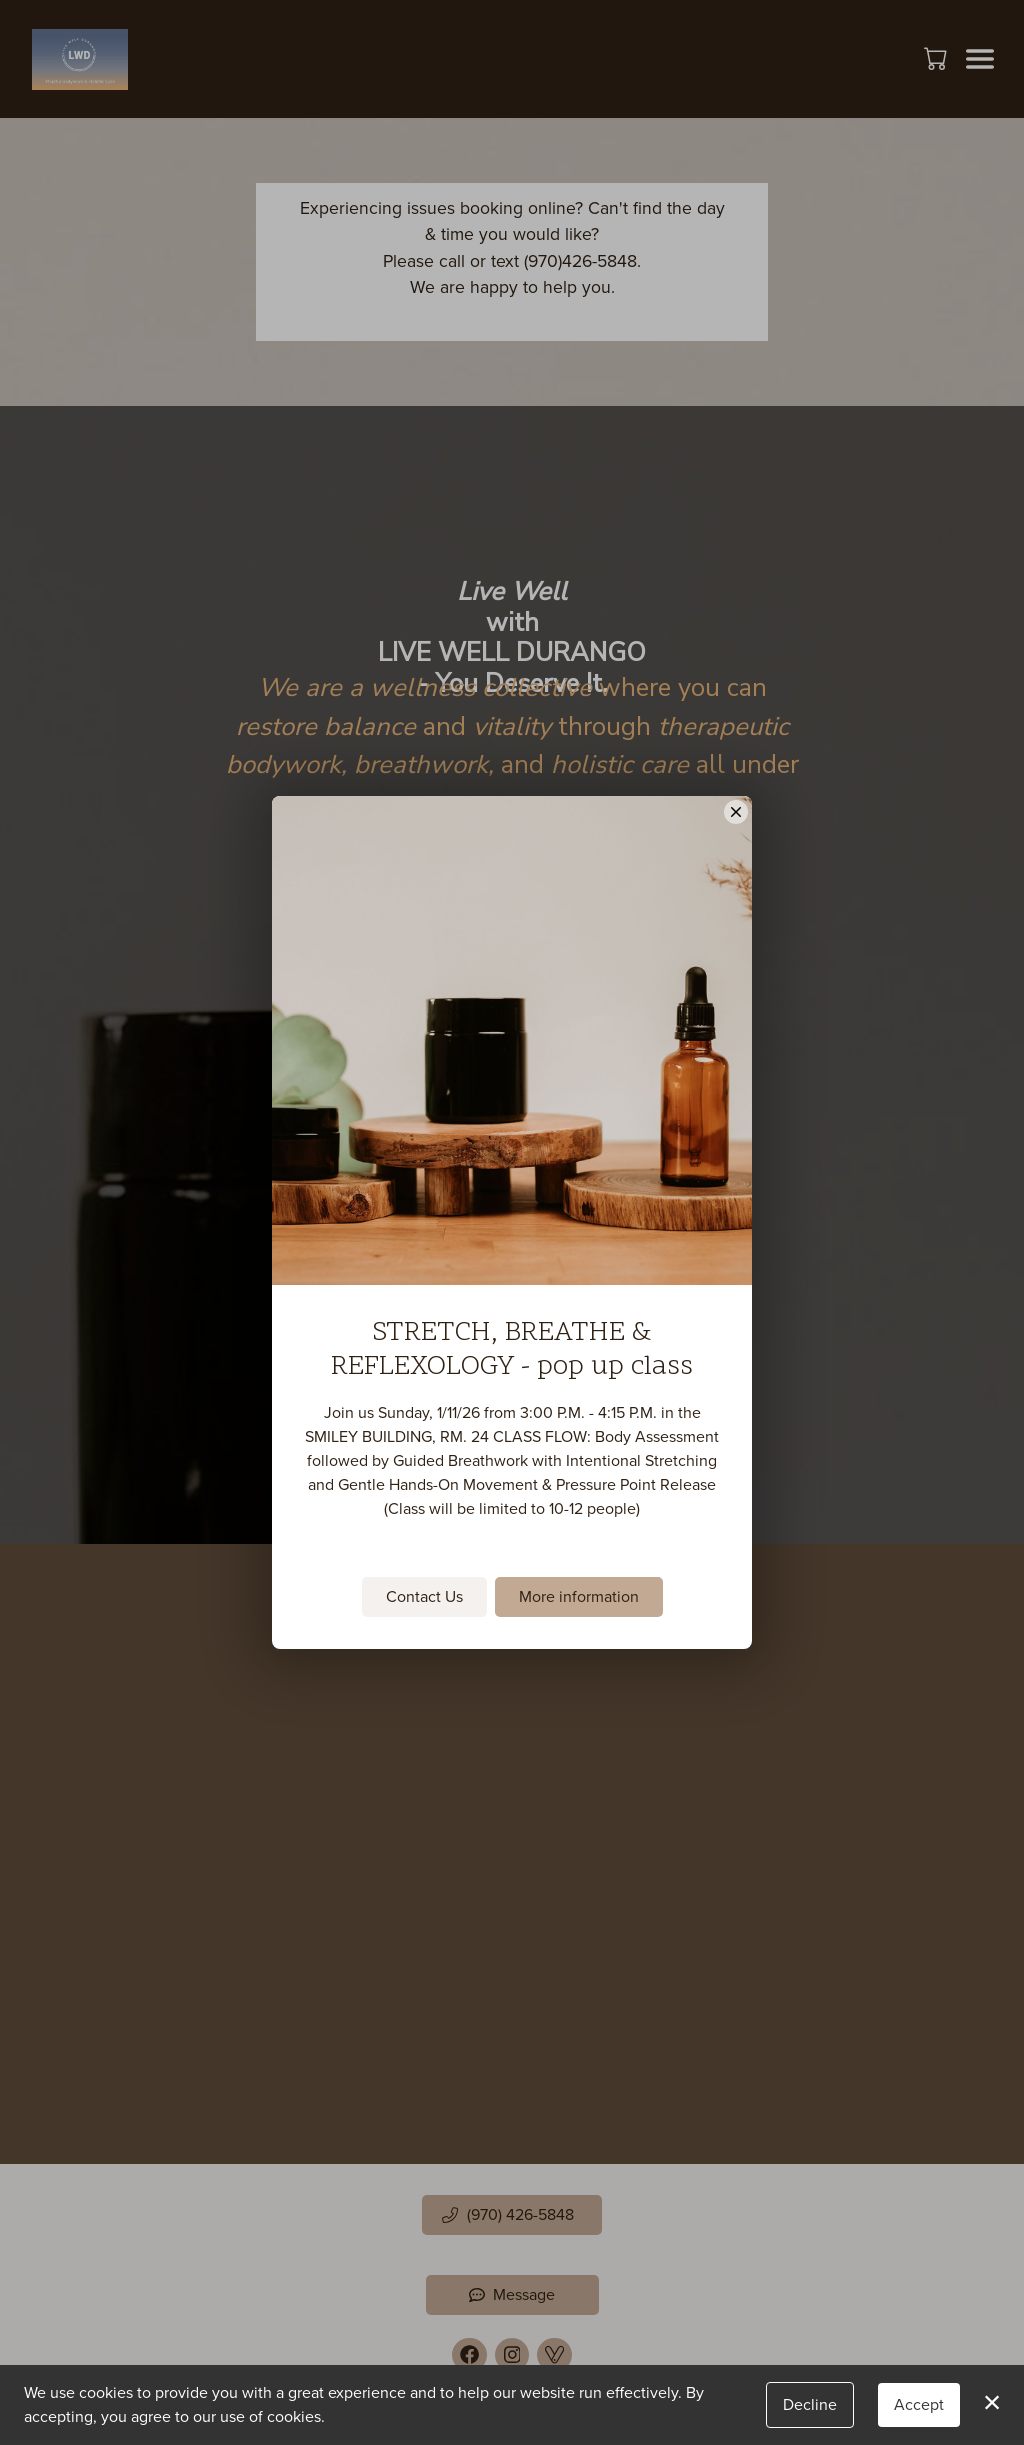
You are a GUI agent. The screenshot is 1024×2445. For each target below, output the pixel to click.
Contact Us (424, 1596)
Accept (919, 2404)
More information (579, 1596)
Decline (810, 2404)
